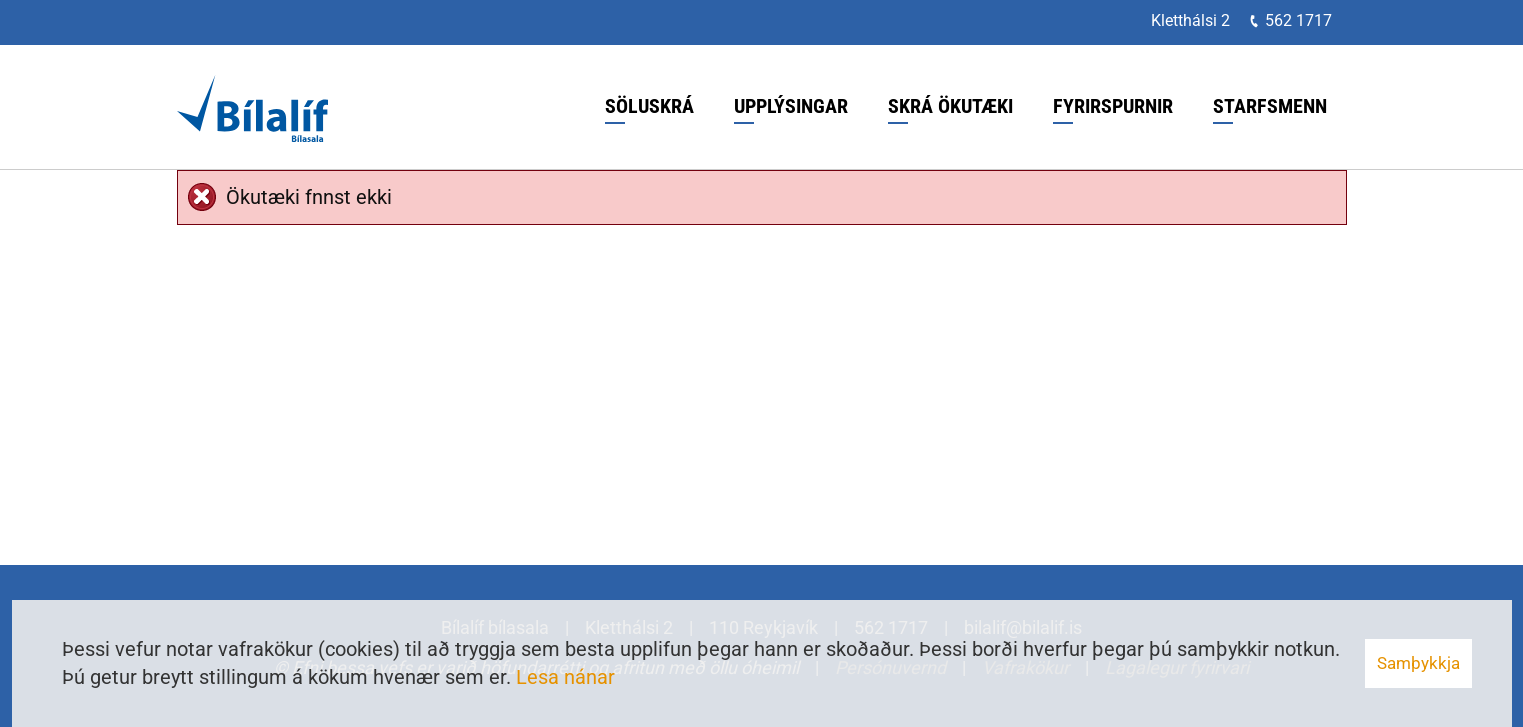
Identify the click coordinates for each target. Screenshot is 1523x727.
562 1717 (1298, 20)
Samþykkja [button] (1418, 663)
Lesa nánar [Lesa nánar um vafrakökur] (565, 677)
